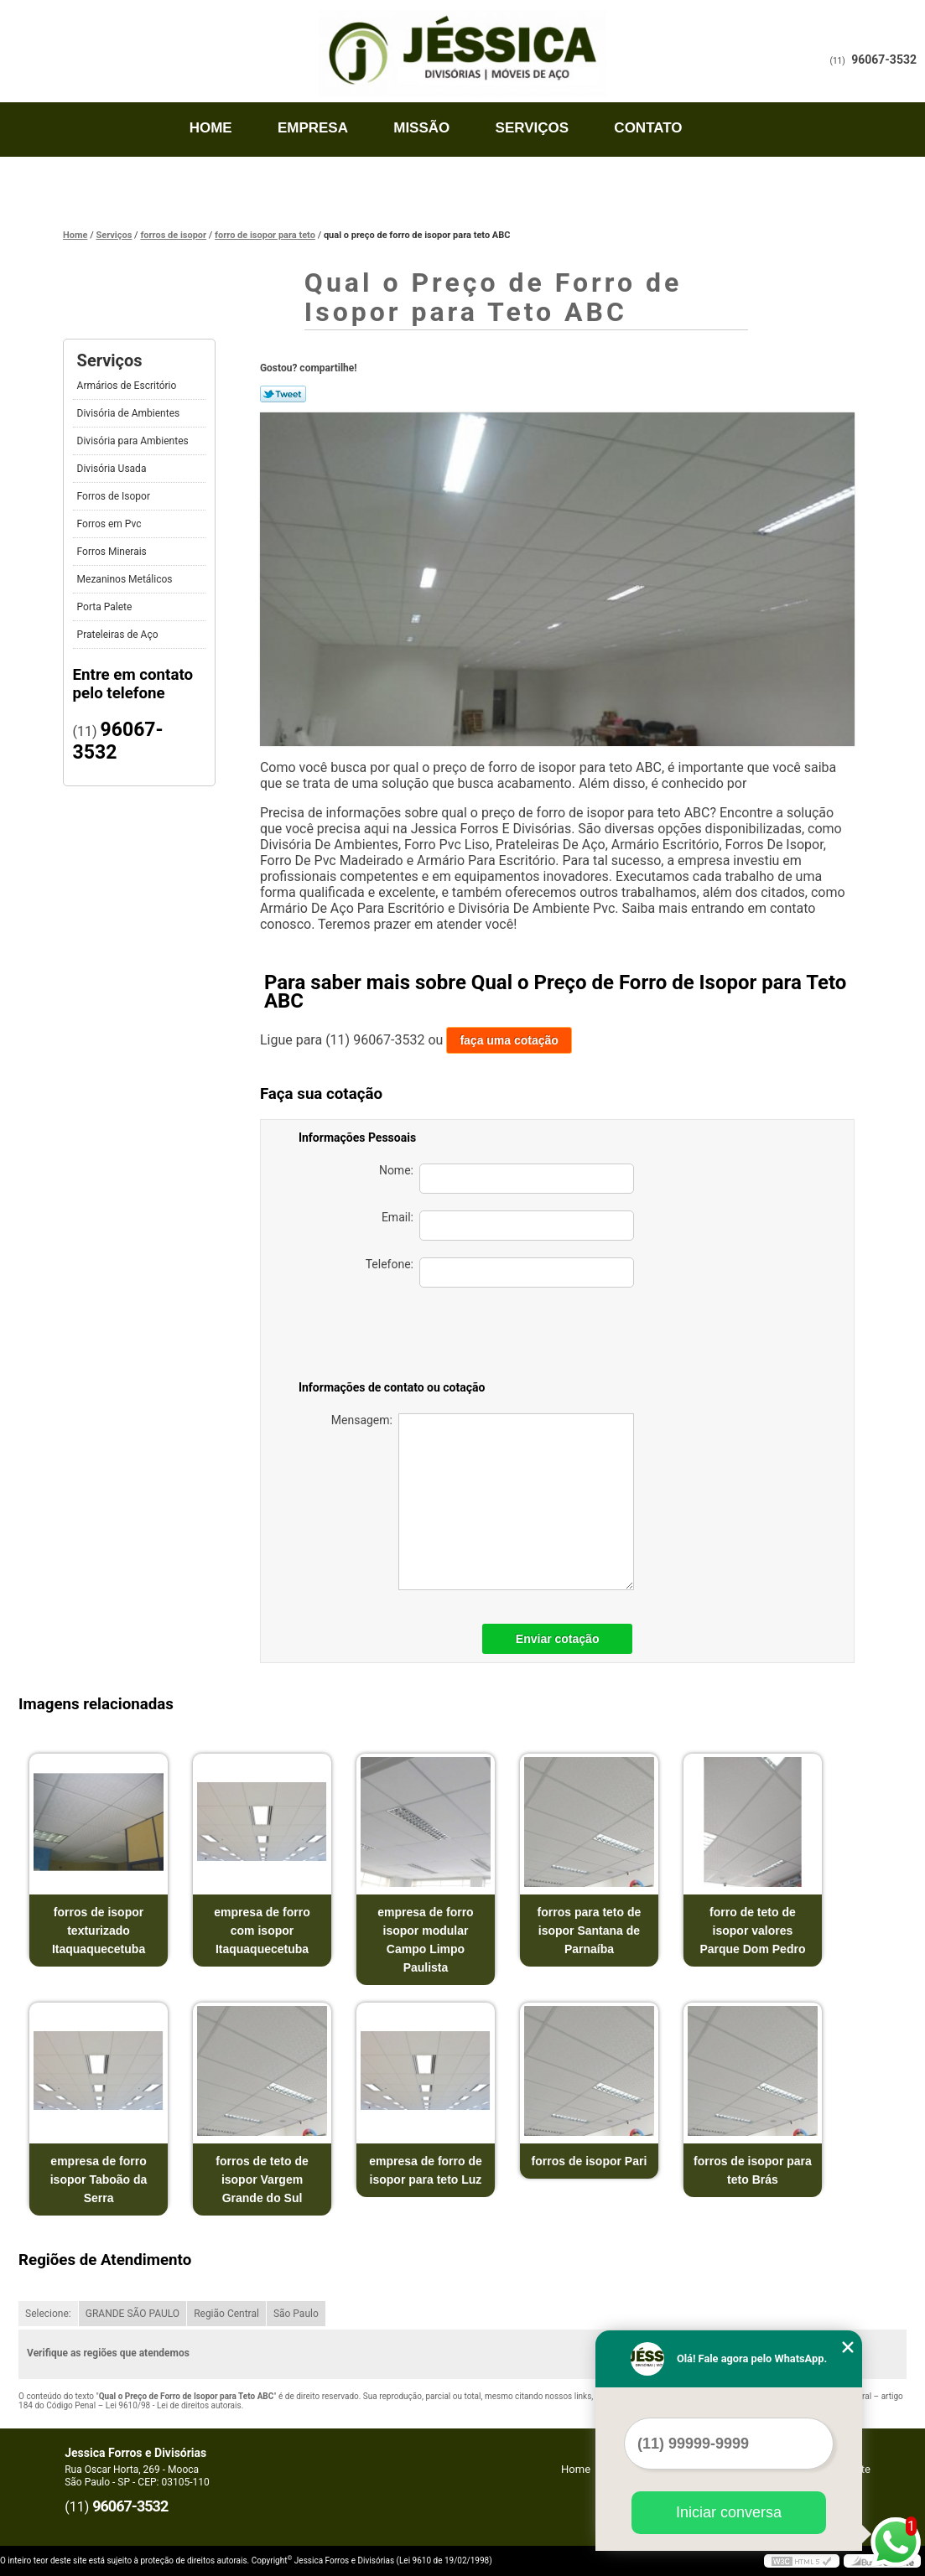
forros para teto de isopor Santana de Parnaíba (590, 1930)
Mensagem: (482, 1501)
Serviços (532, 128)
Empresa (313, 128)
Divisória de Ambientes (130, 413)
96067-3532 (884, 59)
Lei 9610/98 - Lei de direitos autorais (174, 2405)
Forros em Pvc (110, 524)
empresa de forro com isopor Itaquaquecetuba (261, 1930)
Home (211, 128)
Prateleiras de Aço (119, 634)
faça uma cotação (509, 1040)
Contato (648, 128)
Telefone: (500, 1272)
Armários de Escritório (128, 385)
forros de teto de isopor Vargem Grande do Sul (262, 2179)
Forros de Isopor (115, 496)
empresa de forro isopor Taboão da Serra (99, 2179)
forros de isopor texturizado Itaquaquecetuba (98, 1930)
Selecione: (48, 2313)
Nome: (506, 1179)
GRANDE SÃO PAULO (132, 2313)
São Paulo (296, 2313)
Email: (508, 1225)
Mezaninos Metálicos (126, 579)
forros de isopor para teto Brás (753, 2170)
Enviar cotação (558, 1639)
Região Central (226, 2313)
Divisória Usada (113, 468)
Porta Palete (106, 607)
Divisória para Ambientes (134, 441)
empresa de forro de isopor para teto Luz (425, 2170)
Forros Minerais (113, 551)
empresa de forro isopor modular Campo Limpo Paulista (425, 1939)
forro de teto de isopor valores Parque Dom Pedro (752, 1930)
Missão (421, 128)
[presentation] (516, 1337)
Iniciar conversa (729, 2512)
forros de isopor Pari (589, 2161)
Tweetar (283, 394)
